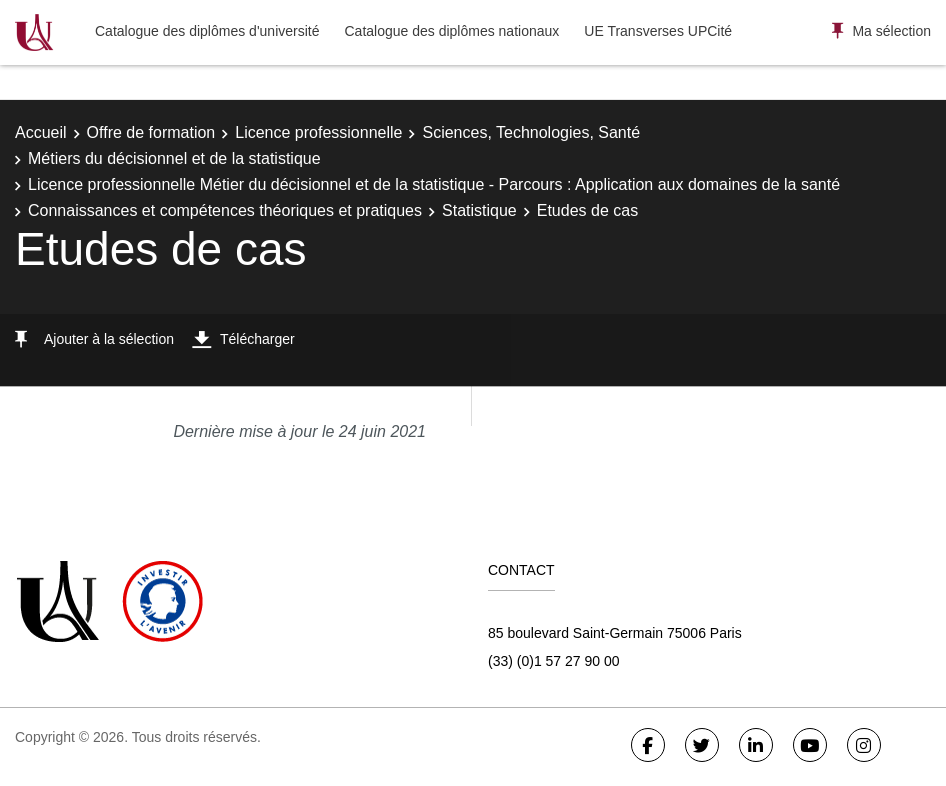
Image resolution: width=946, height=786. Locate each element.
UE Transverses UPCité (658, 31)
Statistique (479, 210)
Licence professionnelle (318, 132)
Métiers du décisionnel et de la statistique (174, 158)
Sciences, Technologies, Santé (531, 132)
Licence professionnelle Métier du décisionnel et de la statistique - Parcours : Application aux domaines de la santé (434, 184)
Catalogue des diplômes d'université (207, 31)
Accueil (41, 132)
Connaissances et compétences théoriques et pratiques (225, 210)
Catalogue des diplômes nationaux (451, 31)
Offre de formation (151, 132)
